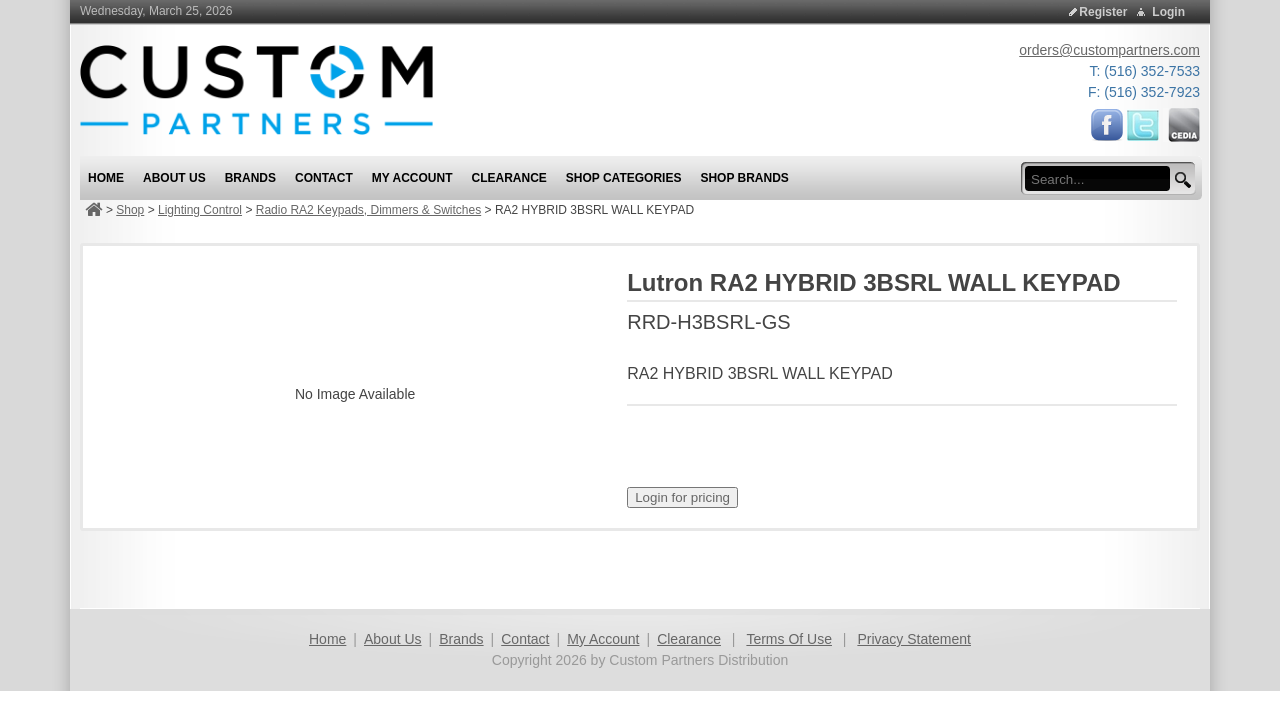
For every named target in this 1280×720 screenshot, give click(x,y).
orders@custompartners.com (1109, 50)
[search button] (1180, 180)
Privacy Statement (914, 639)
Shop (130, 210)
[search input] (1103, 179)
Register (1103, 12)
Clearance (689, 639)
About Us (393, 639)
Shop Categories (624, 178)
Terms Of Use (789, 639)
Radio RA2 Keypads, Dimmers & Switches (368, 210)
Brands (461, 639)
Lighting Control (200, 210)
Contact (525, 639)
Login (1168, 12)
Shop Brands (744, 178)
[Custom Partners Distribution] (256, 89)
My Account (603, 639)
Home (327, 639)
